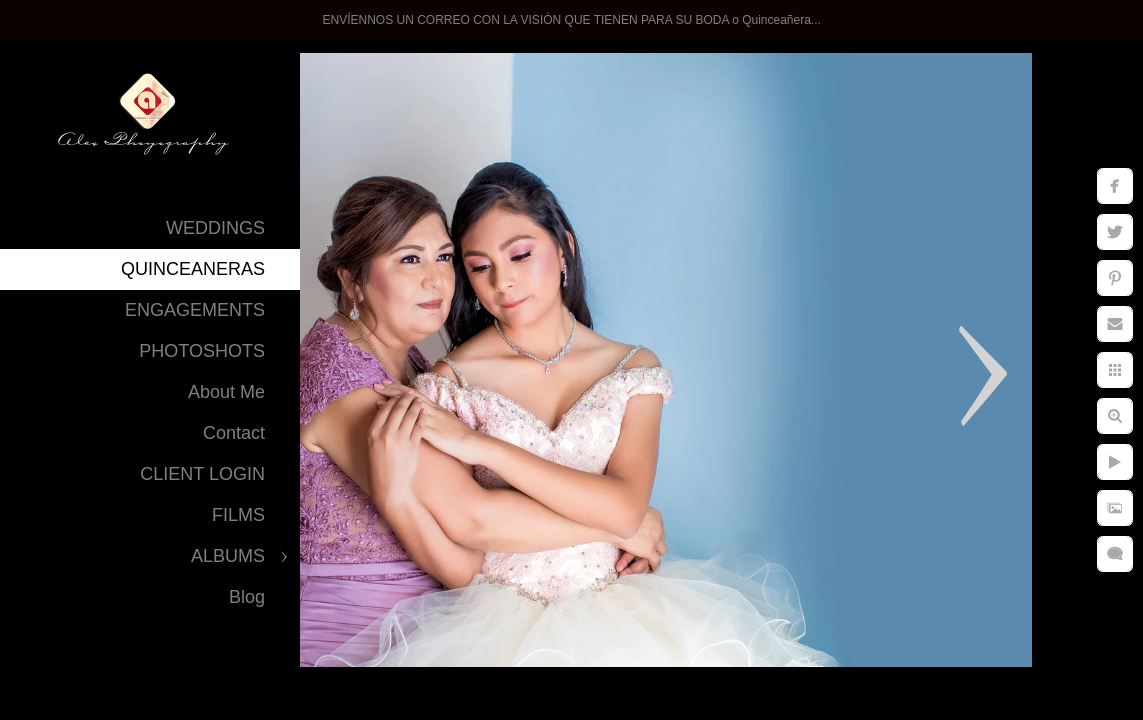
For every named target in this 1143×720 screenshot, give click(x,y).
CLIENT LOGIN (202, 474)
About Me (226, 392)
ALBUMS (228, 556)
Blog (247, 597)
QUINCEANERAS (193, 269)
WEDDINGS (215, 228)
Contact (234, 433)
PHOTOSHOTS (202, 351)
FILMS (238, 515)
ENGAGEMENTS (195, 310)
